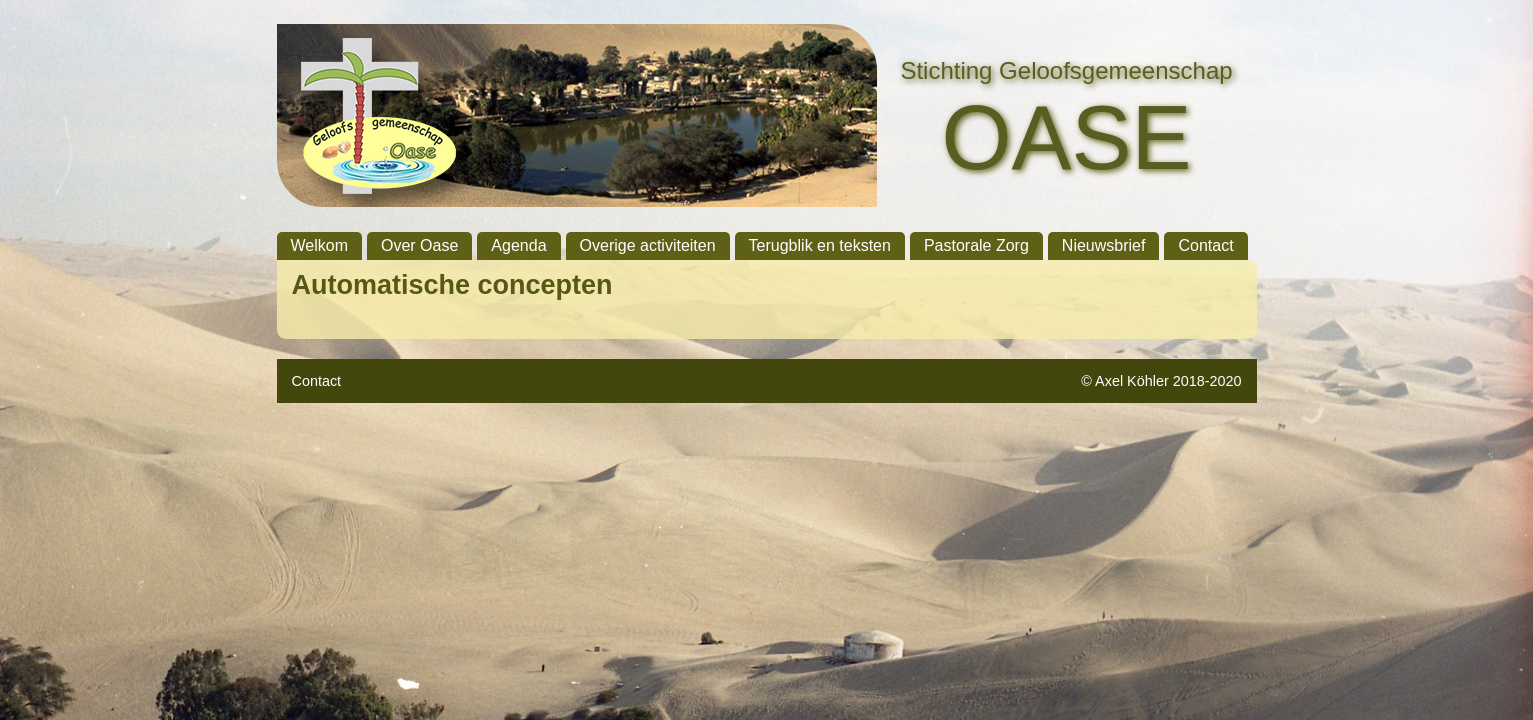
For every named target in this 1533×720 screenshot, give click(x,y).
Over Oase (419, 245)
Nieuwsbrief (1104, 245)
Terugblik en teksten (820, 245)
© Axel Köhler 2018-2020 (1161, 381)
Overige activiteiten (648, 245)
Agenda (518, 245)
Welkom (320, 245)
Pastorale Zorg (976, 245)
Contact (1205, 245)
